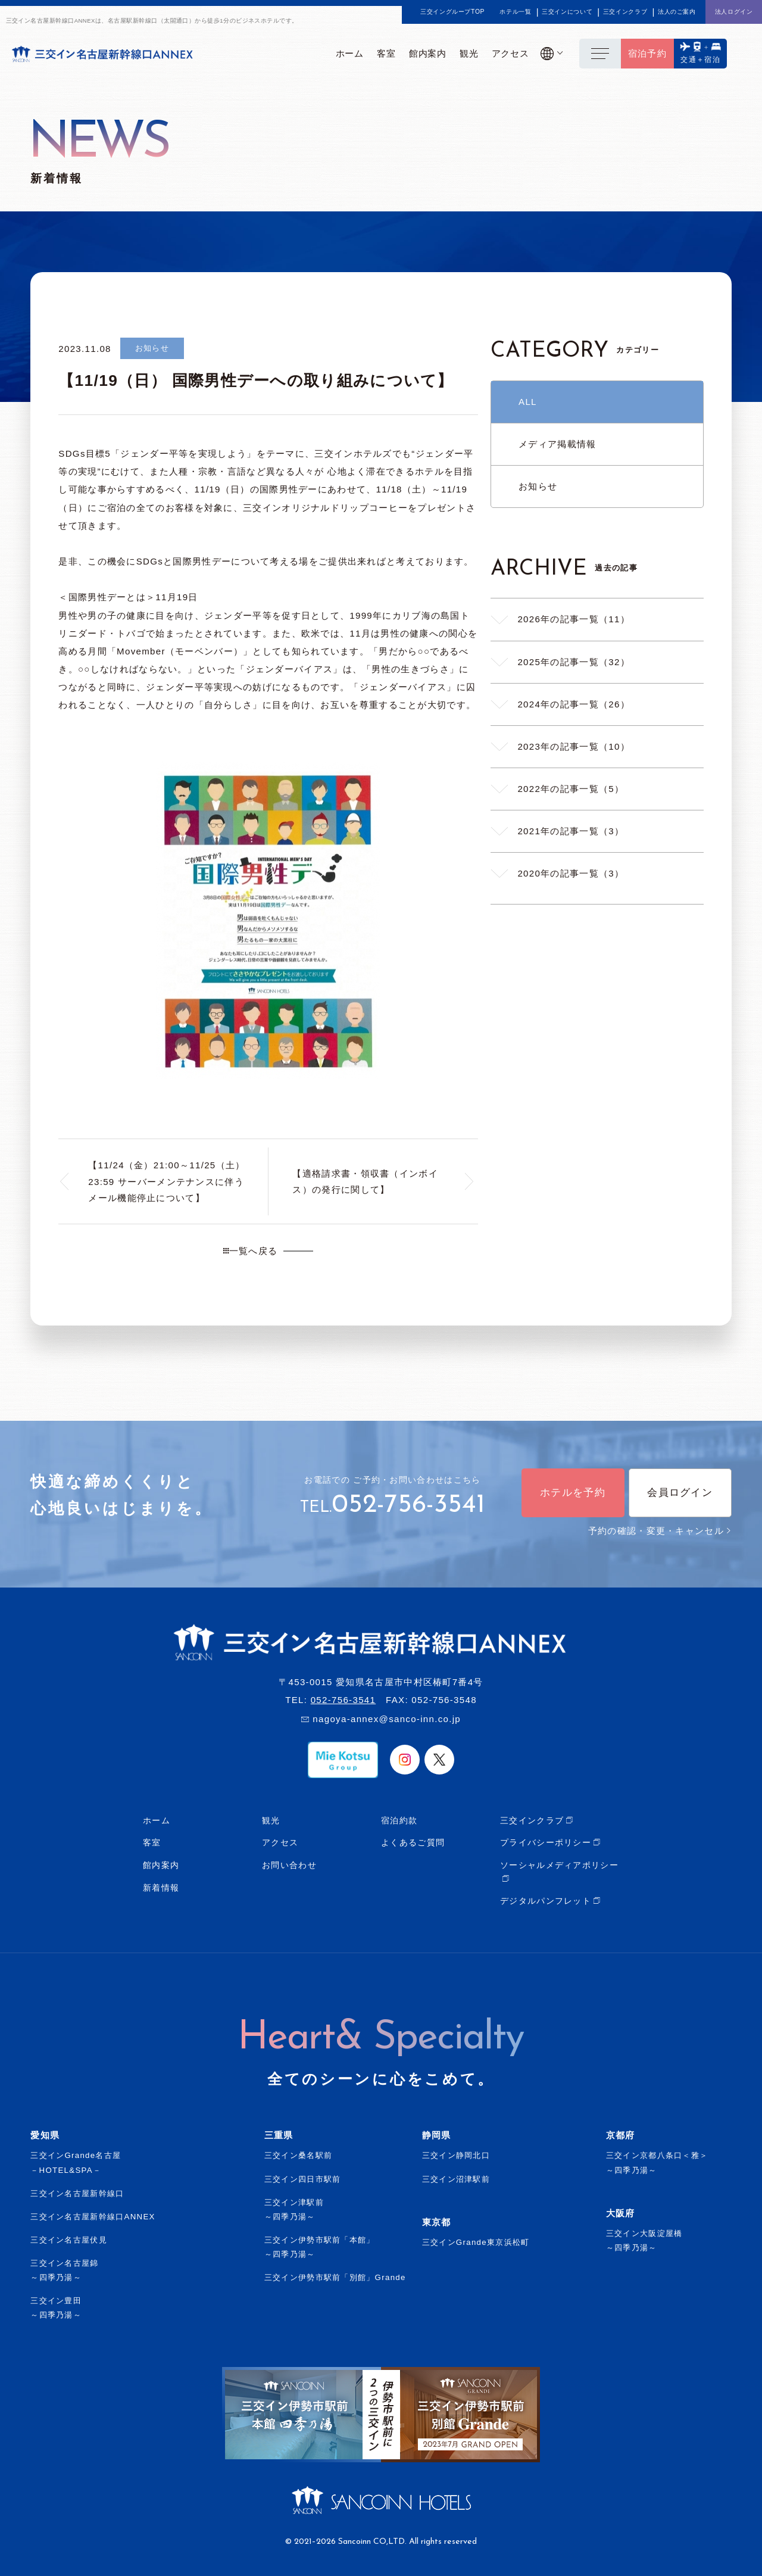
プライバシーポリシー (545, 1842)
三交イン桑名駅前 (298, 2155)
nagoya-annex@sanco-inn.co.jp (387, 1719)
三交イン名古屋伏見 (68, 2239)
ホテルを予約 (572, 1492)
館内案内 (161, 1865)
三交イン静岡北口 (456, 2155)
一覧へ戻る (250, 1251)
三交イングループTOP (452, 12)
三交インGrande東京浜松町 (476, 2242)
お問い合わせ (289, 1865)
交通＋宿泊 (700, 59)
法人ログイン (734, 11)
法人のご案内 (677, 12)
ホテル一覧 (515, 12)
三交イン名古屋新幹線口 (77, 2193)
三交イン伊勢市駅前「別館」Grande (335, 2277)
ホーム (156, 1820)
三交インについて (567, 12)
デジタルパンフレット (545, 1901)
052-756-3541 (408, 1505)
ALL (528, 402)
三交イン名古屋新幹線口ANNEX (92, 2216)
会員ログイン (680, 1492)
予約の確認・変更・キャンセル (660, 1531)
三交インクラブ (625, 12)
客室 (152, 1842)
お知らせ (538, 486)
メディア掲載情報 (557, 444)
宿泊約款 (399, 1820)
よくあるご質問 (413, 1842)
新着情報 (161, 1887)
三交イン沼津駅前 (456, 2179)
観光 (271, 1820)
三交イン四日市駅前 (302, 2179)
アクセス (280, 1842)
